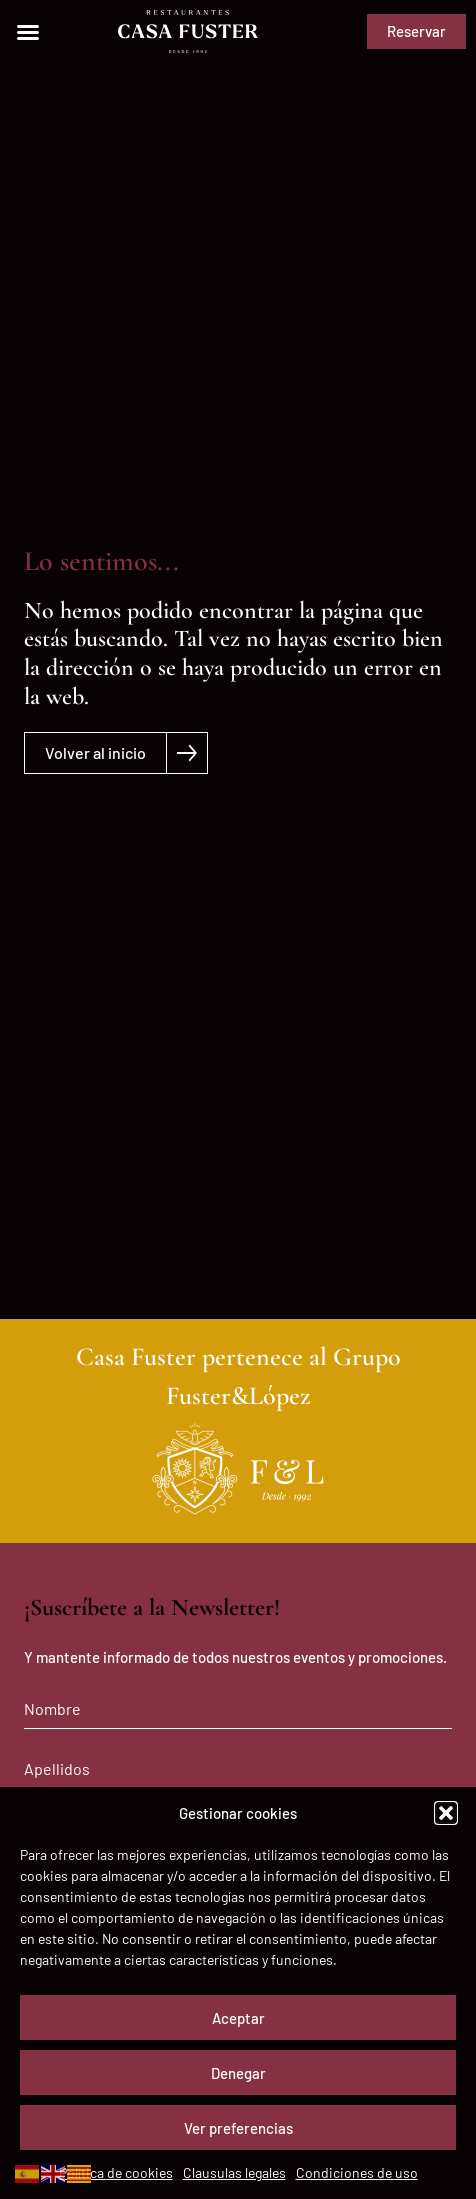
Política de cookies (116, 2172)
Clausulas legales (234, 2172)
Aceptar (238, 2018)
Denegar (238, 2073)
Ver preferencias (238, 2128)
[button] (446, 1813)
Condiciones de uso (357, 2172)
